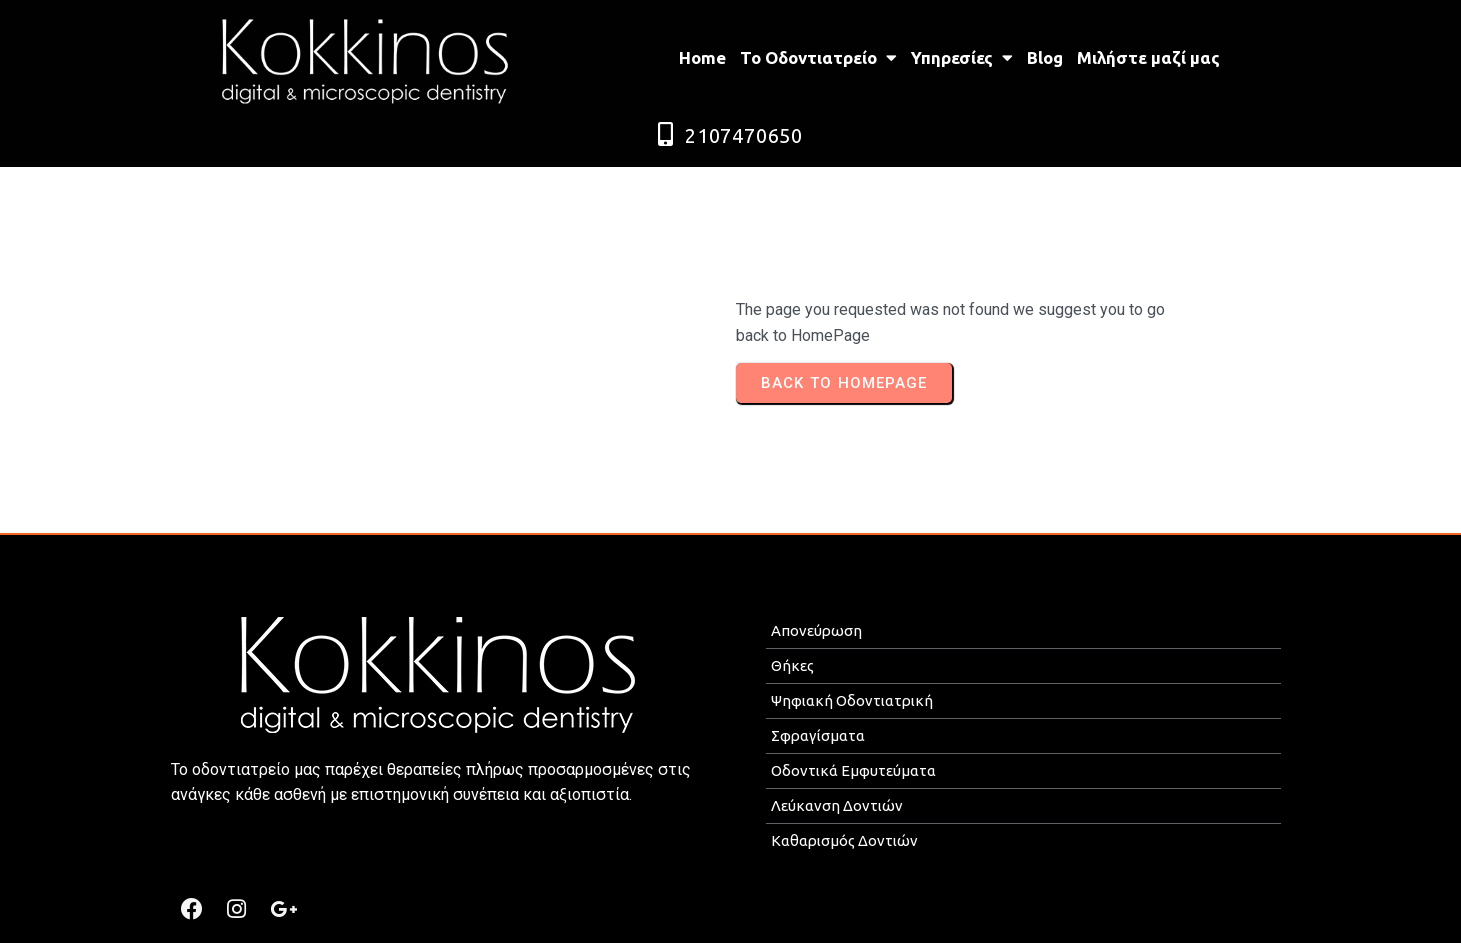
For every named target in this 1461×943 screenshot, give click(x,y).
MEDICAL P (758, 919)
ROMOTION (841, 919)
